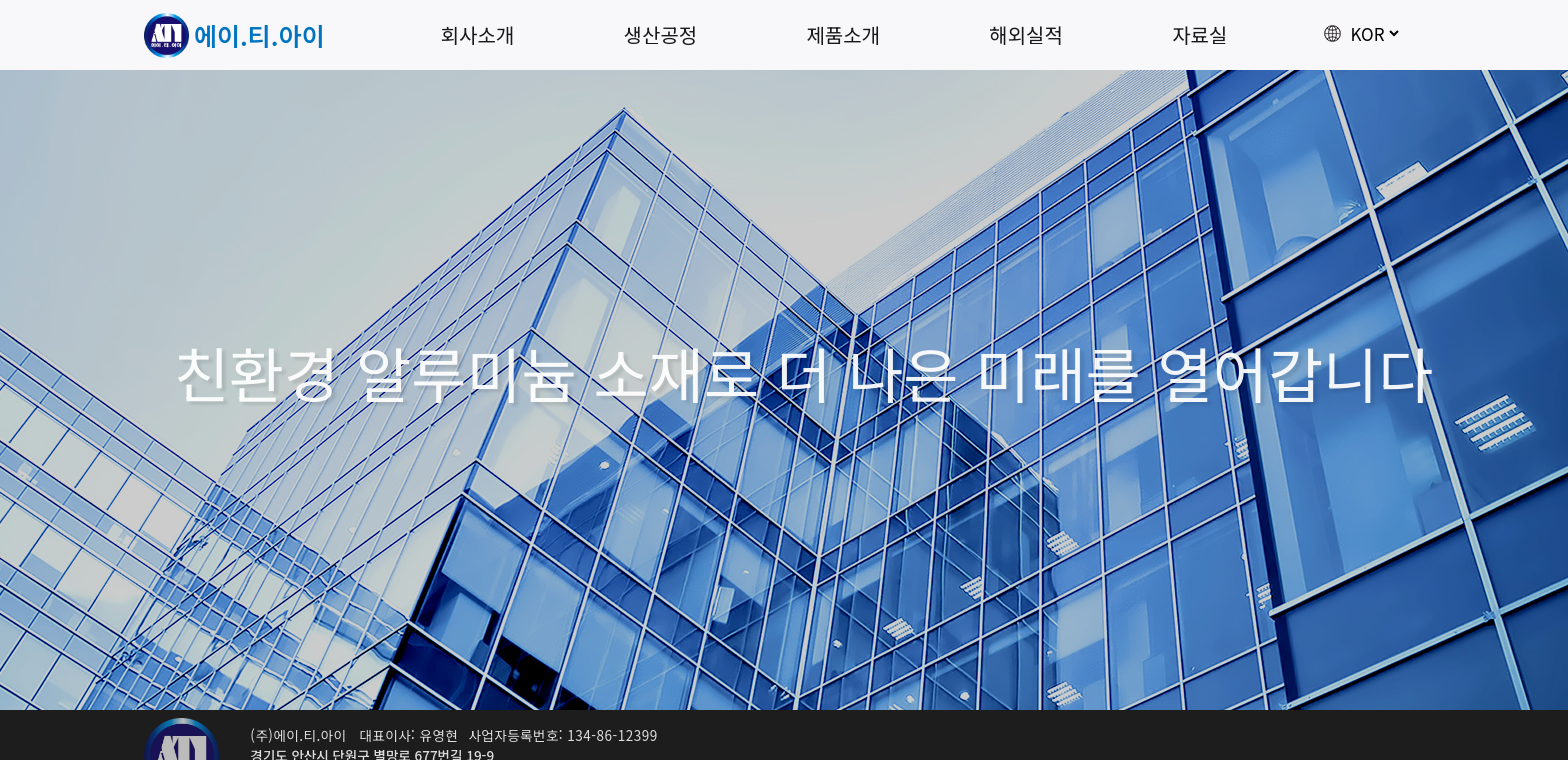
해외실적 (1026, 34)
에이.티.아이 (259, 35)
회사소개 (478, 34)
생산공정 (661, 34)
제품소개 (843, 34)
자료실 (1199, 34)
